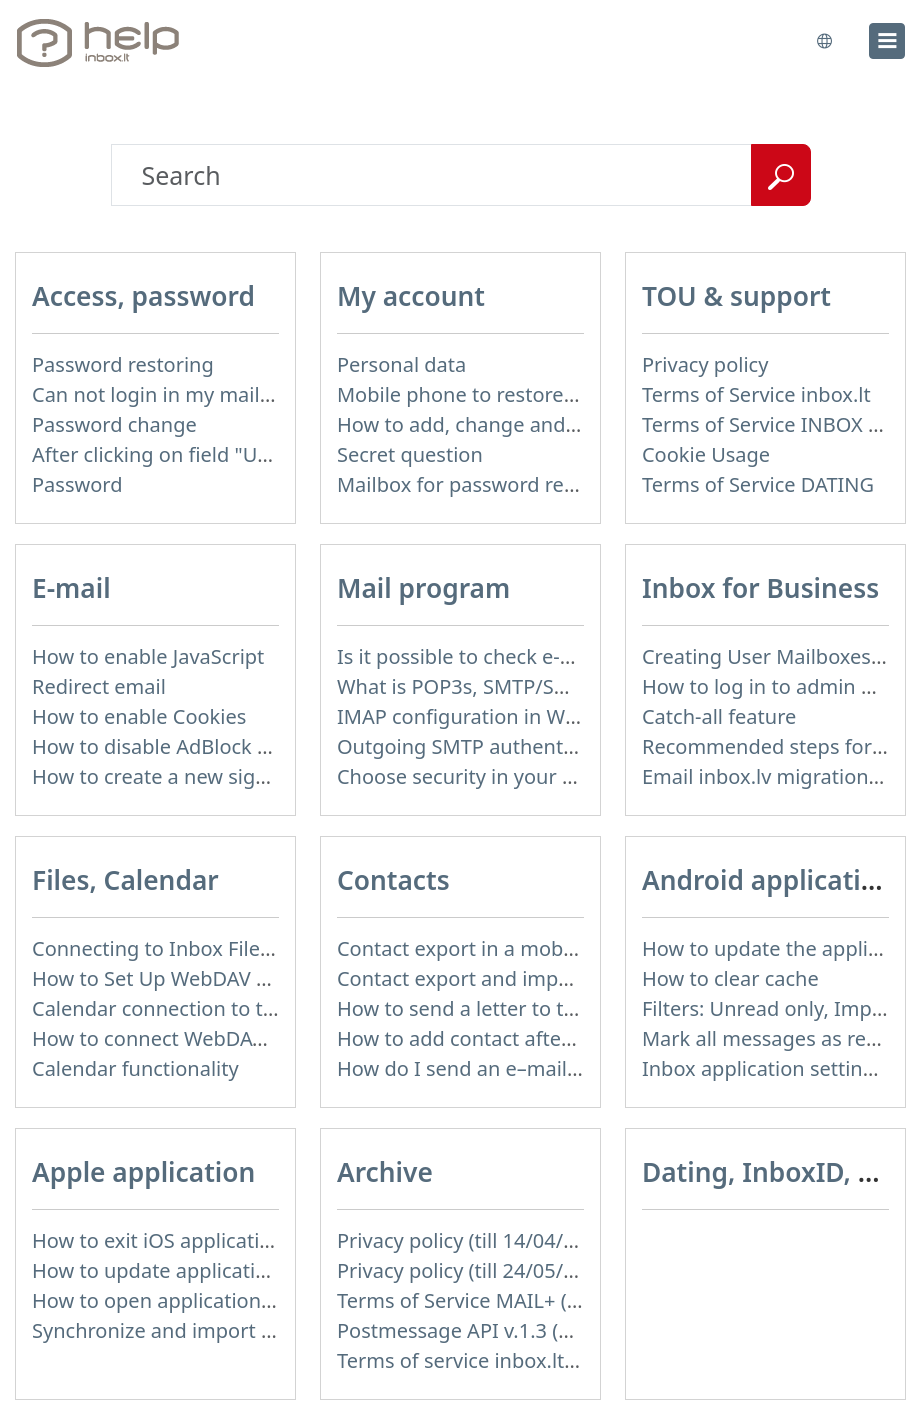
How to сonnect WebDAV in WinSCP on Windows (258, 1038)
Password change (114, 424)
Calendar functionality (135, 1068)
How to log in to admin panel (777, 686)
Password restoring (123, 364)
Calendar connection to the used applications (244, 1008)
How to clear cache (730, 978)
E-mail (71, 588)
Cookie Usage (706, 454)
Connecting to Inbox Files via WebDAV (209, 948)
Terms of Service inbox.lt (756, 394)
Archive (385, 1172)
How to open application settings (186, 1300)
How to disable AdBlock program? (190, 746)
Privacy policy (705, 364)
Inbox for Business (760, 588)
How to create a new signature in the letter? (236, 776)
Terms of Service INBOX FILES (780, 424)
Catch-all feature (719, 716)
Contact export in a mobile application (515, 948)
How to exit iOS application (158, 1240)
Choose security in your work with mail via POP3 (562, 776)
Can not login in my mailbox (163, 394)
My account (411, 296)
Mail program (423, 588)
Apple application (143, 1172)
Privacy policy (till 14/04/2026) (476, 1240)
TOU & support (736, 296)
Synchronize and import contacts (186, 1330)
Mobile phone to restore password (498, 394)
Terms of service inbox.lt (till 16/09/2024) (526, 1360)
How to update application (156, 1270)
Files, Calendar (125, 880)
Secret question (410, 454)
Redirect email (99, 686)
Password (77, 484)
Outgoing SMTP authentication (481, 746)
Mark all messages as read (766, 1038)
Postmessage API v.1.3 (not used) (492, 1330)
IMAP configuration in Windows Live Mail (528, 716)
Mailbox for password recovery (481, 484)
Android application (768, 880)
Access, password (143, 296)
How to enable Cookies (139, 716)
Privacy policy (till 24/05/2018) (476, 1270)
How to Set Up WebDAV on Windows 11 (215, 978)
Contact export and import (461, 978)
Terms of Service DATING (758, 484)
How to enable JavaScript (148, 656)
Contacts (393, 880)
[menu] (887, 41)
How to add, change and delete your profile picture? (580, 424)
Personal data (401, 364)
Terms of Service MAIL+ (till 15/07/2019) (522, 1300)
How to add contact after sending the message (556, 1038)
